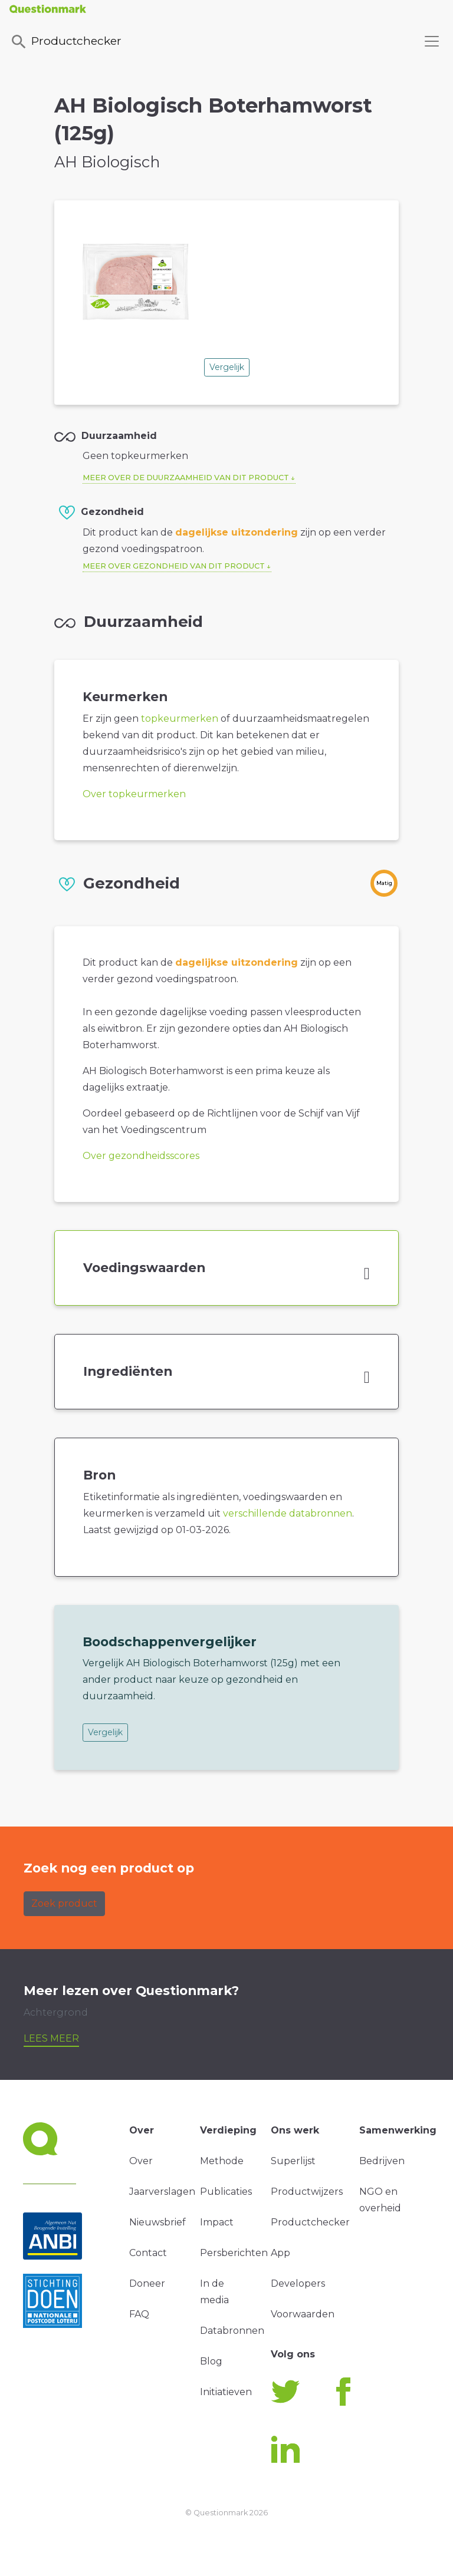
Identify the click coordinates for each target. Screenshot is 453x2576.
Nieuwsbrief (157, 2222)
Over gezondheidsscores (141, 1155)
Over (141, 2161)
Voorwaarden (302, 2314)
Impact (217, 2222)
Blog (211, 2361)
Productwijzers (307, 2191)
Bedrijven (382, 2161)
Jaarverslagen (162, 2191)
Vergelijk (226, 367)
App (280, 2252)
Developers (298, 2283)
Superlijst (293, 2161)
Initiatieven (226, 2391)
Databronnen (232, 2330)
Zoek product (64, 1903)
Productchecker (65, 41)
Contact (148, 2252)
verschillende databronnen (287, 1513)
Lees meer (51, 2038)
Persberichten (234, 2252)
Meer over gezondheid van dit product (174, 566)
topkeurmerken (179, 718)
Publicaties (226, 2191)
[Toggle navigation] (432, 41)
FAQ (139, 2314)
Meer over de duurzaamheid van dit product (186, 477)
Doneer (147, 2283)
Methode (222, 2161)
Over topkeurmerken (134, 794)
